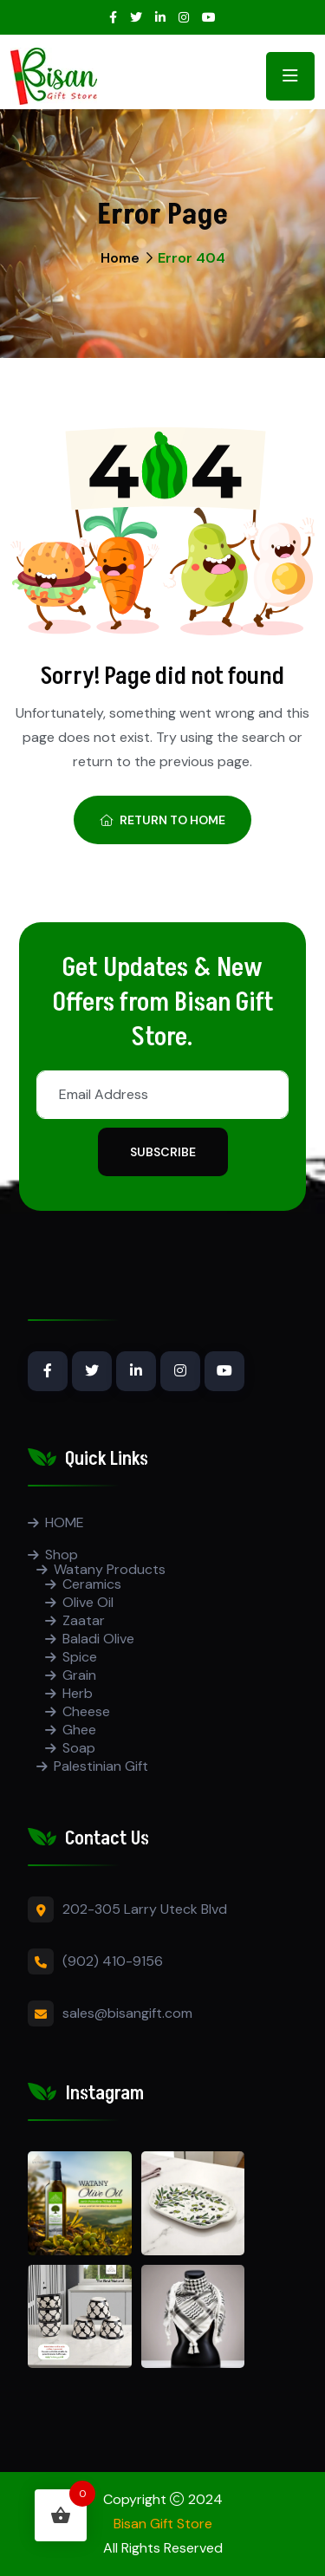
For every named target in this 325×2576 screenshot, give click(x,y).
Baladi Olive (98, 1639)
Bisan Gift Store (163, 2523)
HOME (64, 1522)
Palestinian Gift (101, 1766)
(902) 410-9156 (112, 1961)
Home (120, 258)
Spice (79, 1657)
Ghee (79, 1730)
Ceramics (91, 1584)
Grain (79, 1675)
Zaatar (83, 1620)
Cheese (86, 1711)
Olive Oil (88, 1602)
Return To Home (162, 820)
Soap (78, 1748)
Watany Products (110, 1569)
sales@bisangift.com (127, 2013)
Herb (77, 1693)
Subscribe (163, 1152)
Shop (61, 1554)
